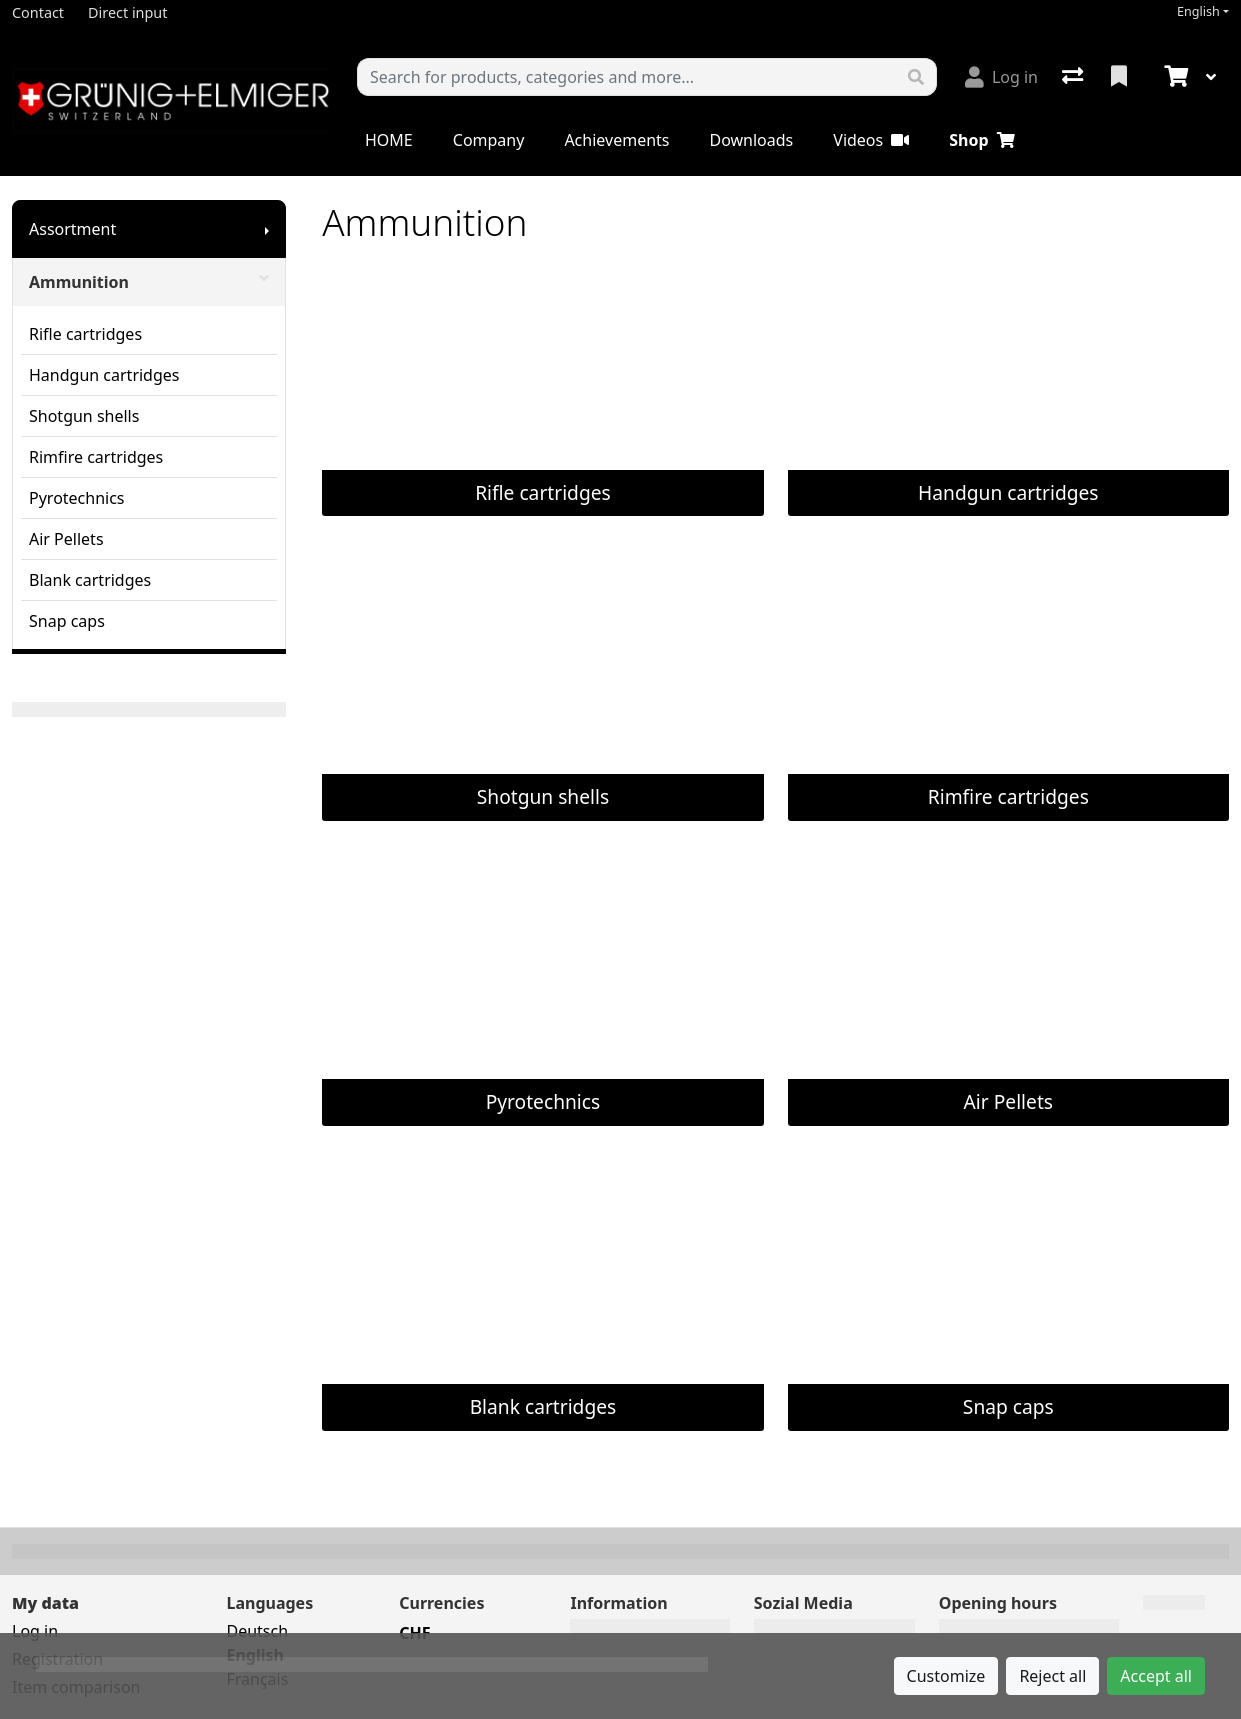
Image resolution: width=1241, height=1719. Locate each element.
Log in (35, 1631)
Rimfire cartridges (96, 457)
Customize (946, 1676)
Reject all (1052, 1676)
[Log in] (1001, 77)
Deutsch (257, 1631)
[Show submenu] (267, 229)
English (1198, 11)
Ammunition (149, 282)
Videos (871, 140)
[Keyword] (627, 77)
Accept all (1156, 1676)
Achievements (616, 140)
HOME (389, 140)
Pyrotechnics (77, 498)
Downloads (751, 140)
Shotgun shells (84, 416)
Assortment (72, 229)
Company (489, 140)
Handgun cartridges (104, 375)
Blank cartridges (90, 580)
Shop (981, 140)
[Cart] (1174, 77)
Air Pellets (66, 539)
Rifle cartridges (85, 334)
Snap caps (67, 621)
